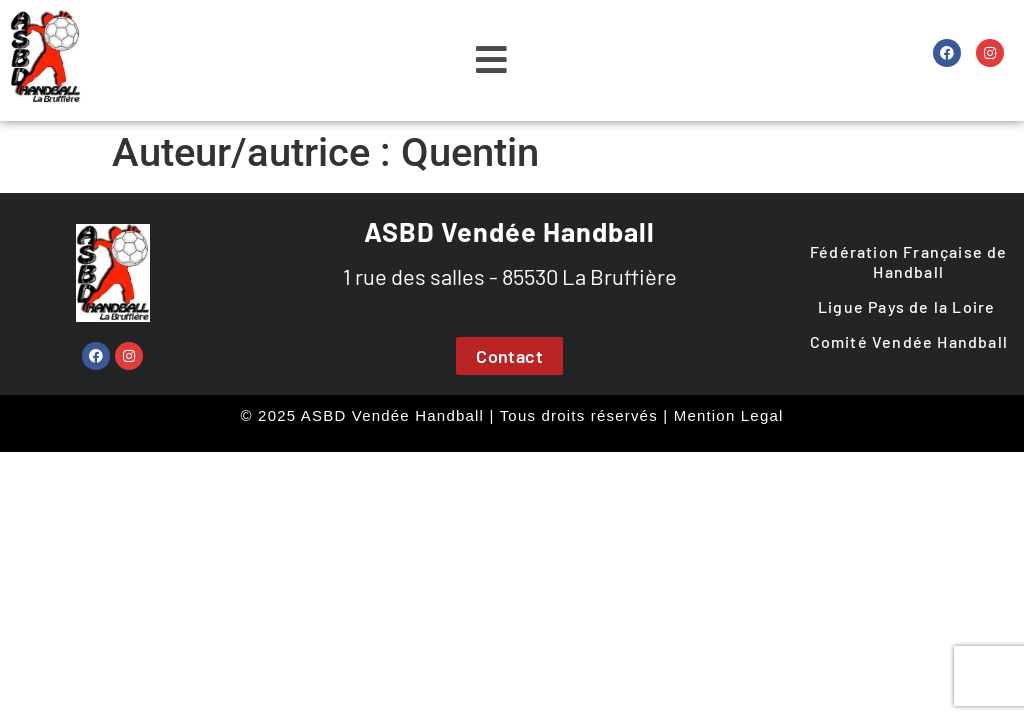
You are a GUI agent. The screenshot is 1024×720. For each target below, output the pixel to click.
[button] (491, 61)
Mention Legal (729, 415)
